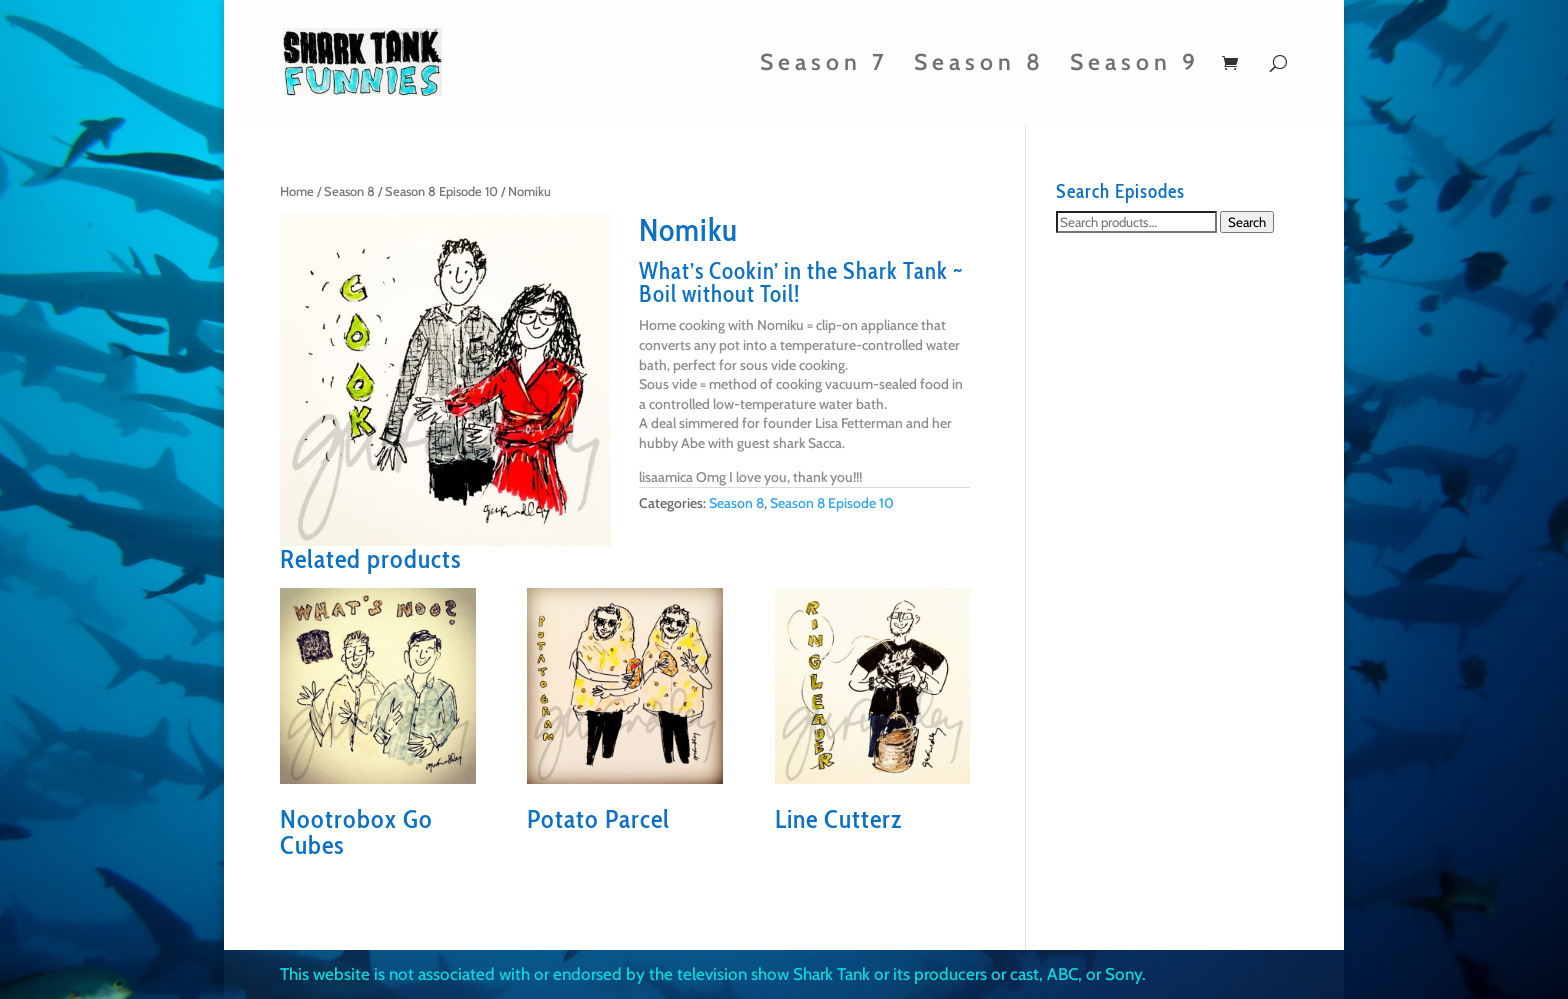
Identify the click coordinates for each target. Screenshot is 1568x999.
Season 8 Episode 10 (441, 191)
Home (297, 191)
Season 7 (824, 65)
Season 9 (1135, 65)
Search (1247, 222)
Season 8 (979, 65)
